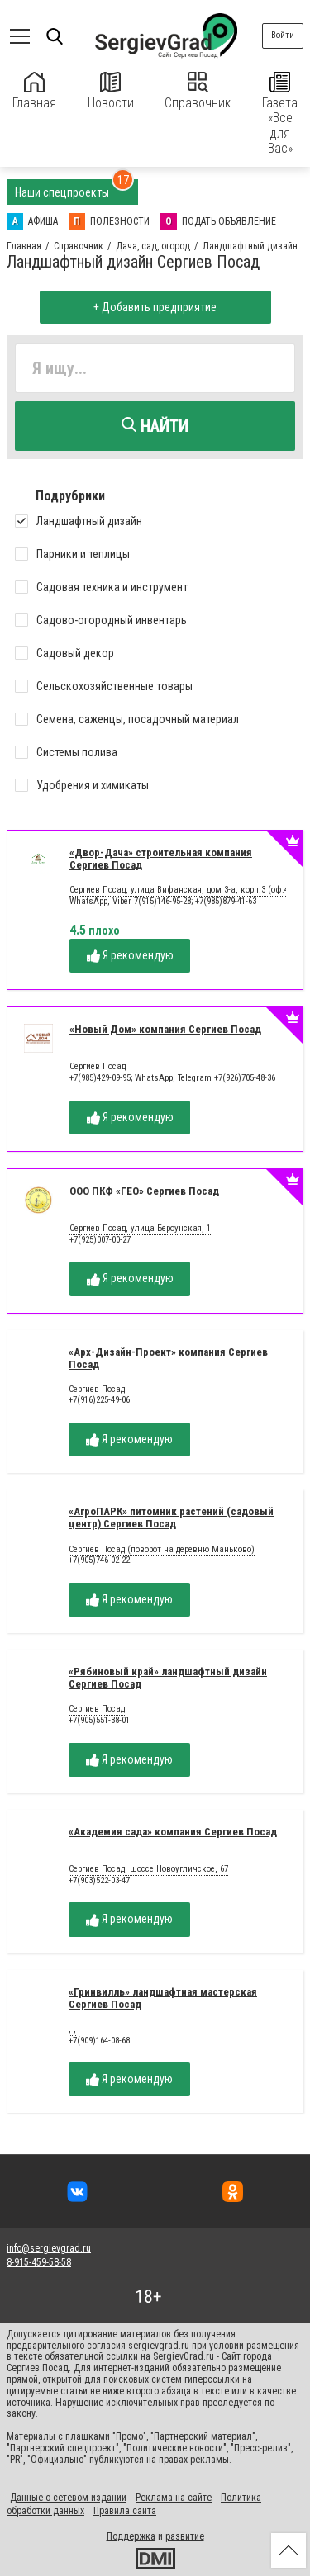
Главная (34, 91)
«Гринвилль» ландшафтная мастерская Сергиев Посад (163, 1998)
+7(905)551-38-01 (99, 1720)
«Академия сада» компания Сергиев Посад (173, 1831)
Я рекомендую (130, 956)
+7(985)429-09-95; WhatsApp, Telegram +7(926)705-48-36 (172, 1078)
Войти (282, 35)
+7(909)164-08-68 (99, 2040)
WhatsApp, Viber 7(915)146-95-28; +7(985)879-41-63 (162, 901)
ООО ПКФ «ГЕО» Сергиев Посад (144, 1191)
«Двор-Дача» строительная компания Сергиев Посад (160, 858)
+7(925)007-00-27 (100, 1239)
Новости (111, 91)
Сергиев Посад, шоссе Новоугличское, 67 (148, 1869)
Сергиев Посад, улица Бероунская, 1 (140, 1229)
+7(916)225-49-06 (99, 1400)
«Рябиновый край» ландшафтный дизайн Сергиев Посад (168, 1677)
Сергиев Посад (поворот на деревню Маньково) (162, 1550)
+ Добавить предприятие (155, 307)
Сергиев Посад (97, 1067)
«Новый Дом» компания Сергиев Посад (165, 1029)
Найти (155, 426)
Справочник (198, 91)
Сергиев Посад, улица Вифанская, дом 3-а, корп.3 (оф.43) (182, 890)
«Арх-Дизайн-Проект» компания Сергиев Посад (168, 1358)
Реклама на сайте (174, 2497)
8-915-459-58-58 (39, 2262)
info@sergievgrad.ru (49, 2248)
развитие (184, 2536)
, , (72, 2029)
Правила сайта (124, 2511)
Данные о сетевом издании (68, 2497)
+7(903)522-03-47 (99, 1880)
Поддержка (131, 2536)
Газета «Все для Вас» (280, 114)
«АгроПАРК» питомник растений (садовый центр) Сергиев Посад (171, 1517)
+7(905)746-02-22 (99, 1560)
